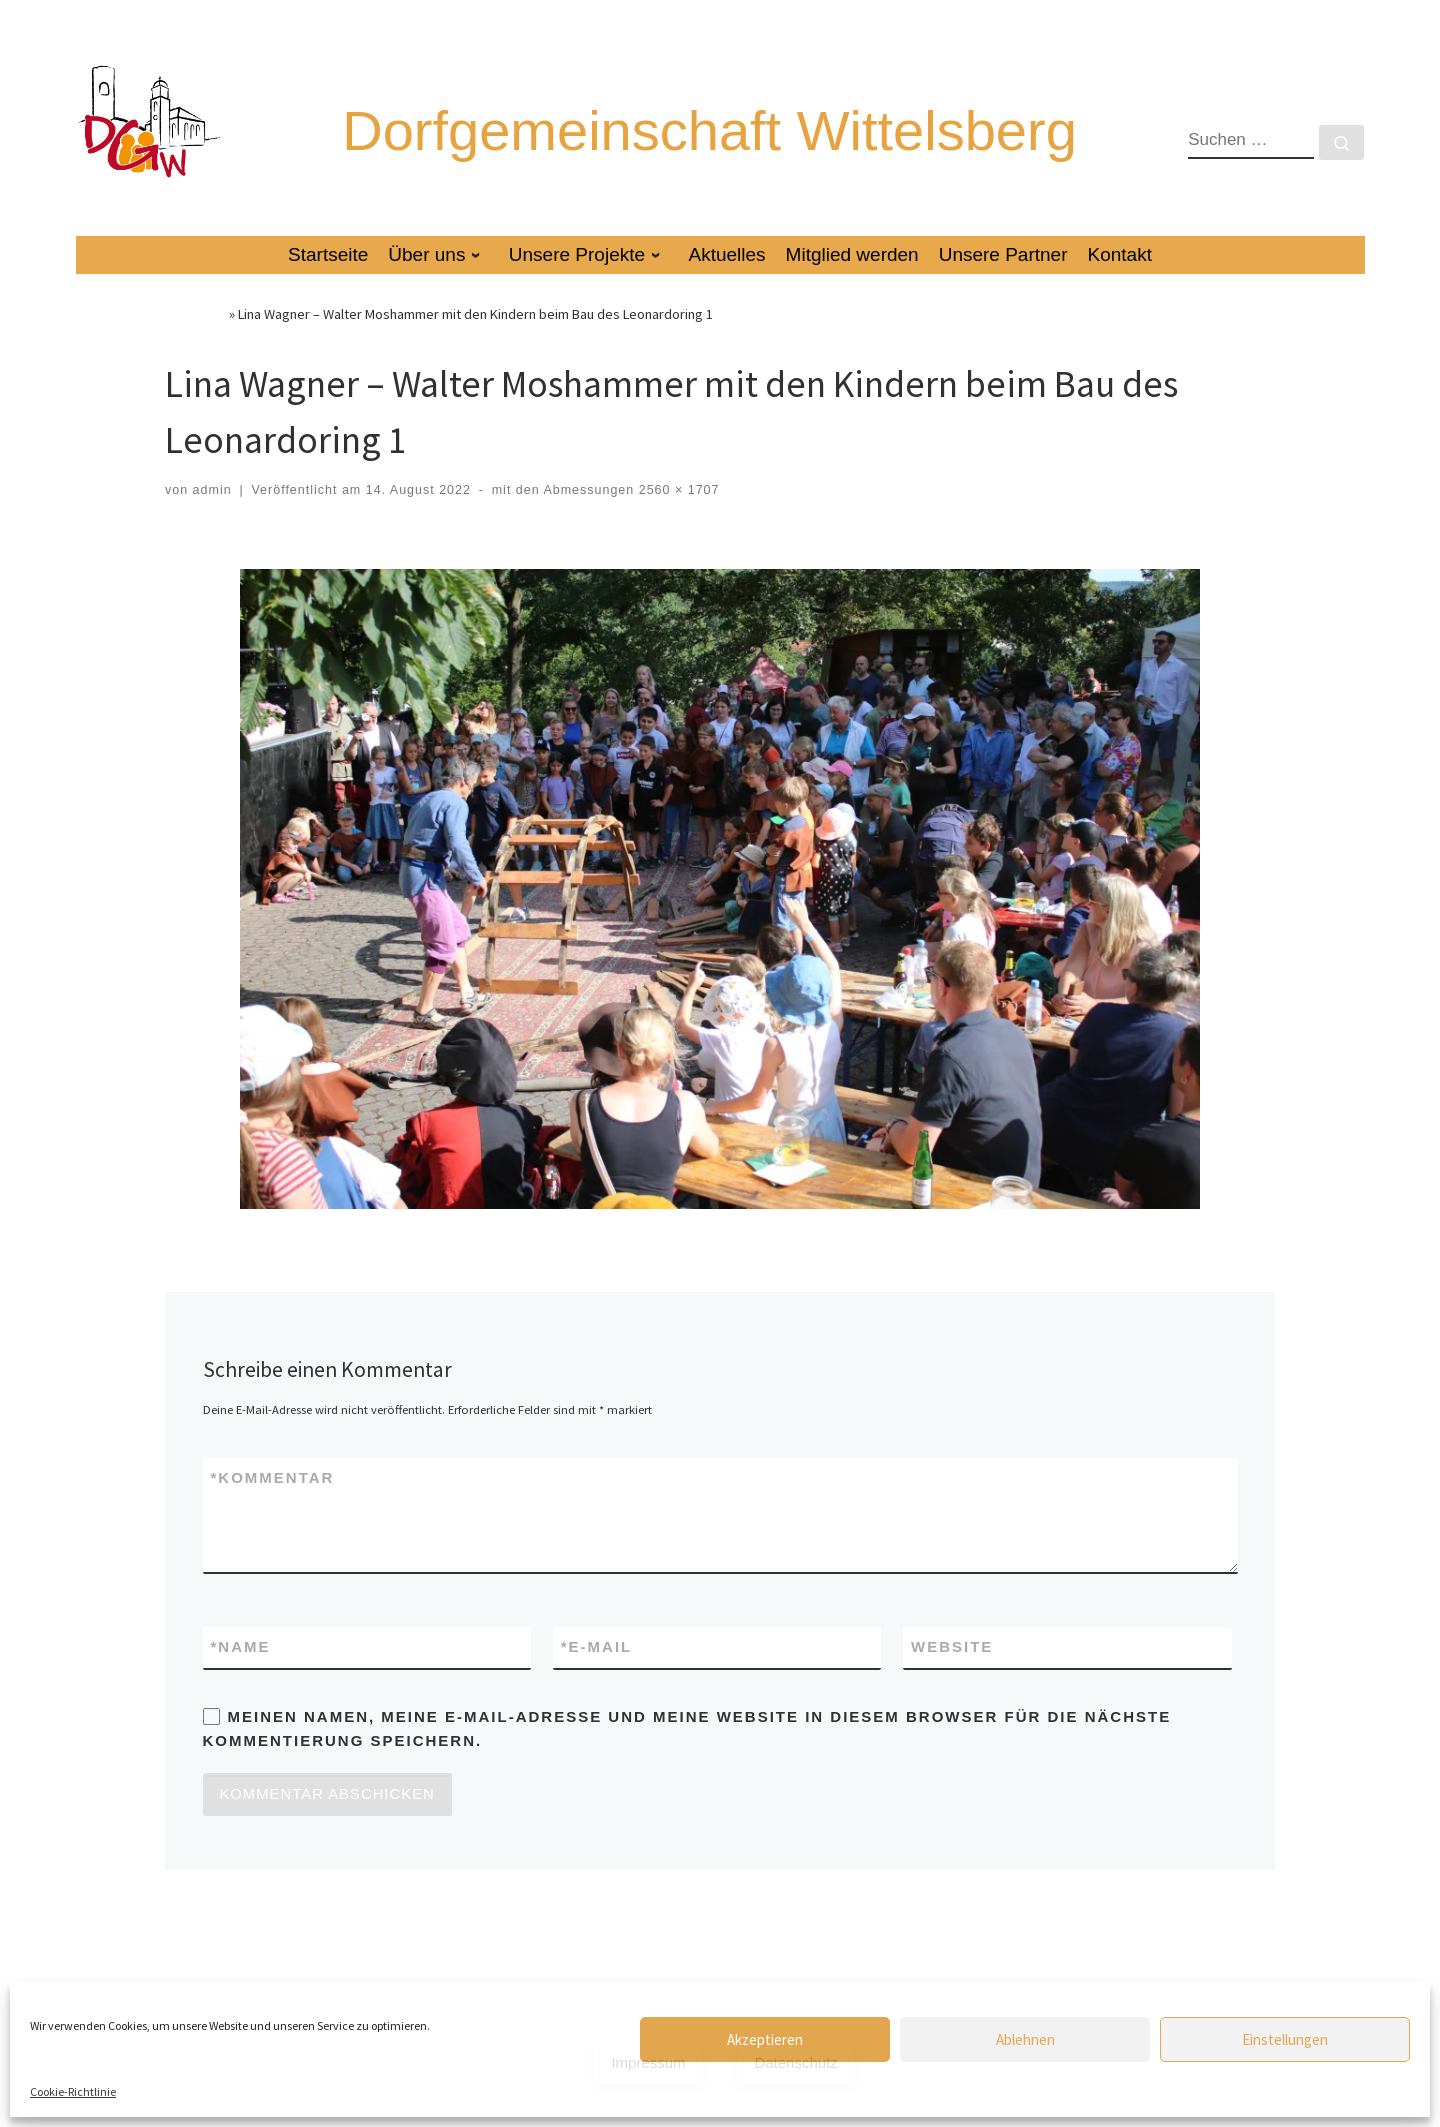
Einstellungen (1285, 2039)
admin (212, 519)
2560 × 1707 (676, 519)
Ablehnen (1025, 2039)
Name (241, 1677)
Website (952, 1676)
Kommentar (273, 1507)
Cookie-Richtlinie (73, 2091)
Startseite (195, 343)
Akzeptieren (765, 2039)
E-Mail (597, 1677)
